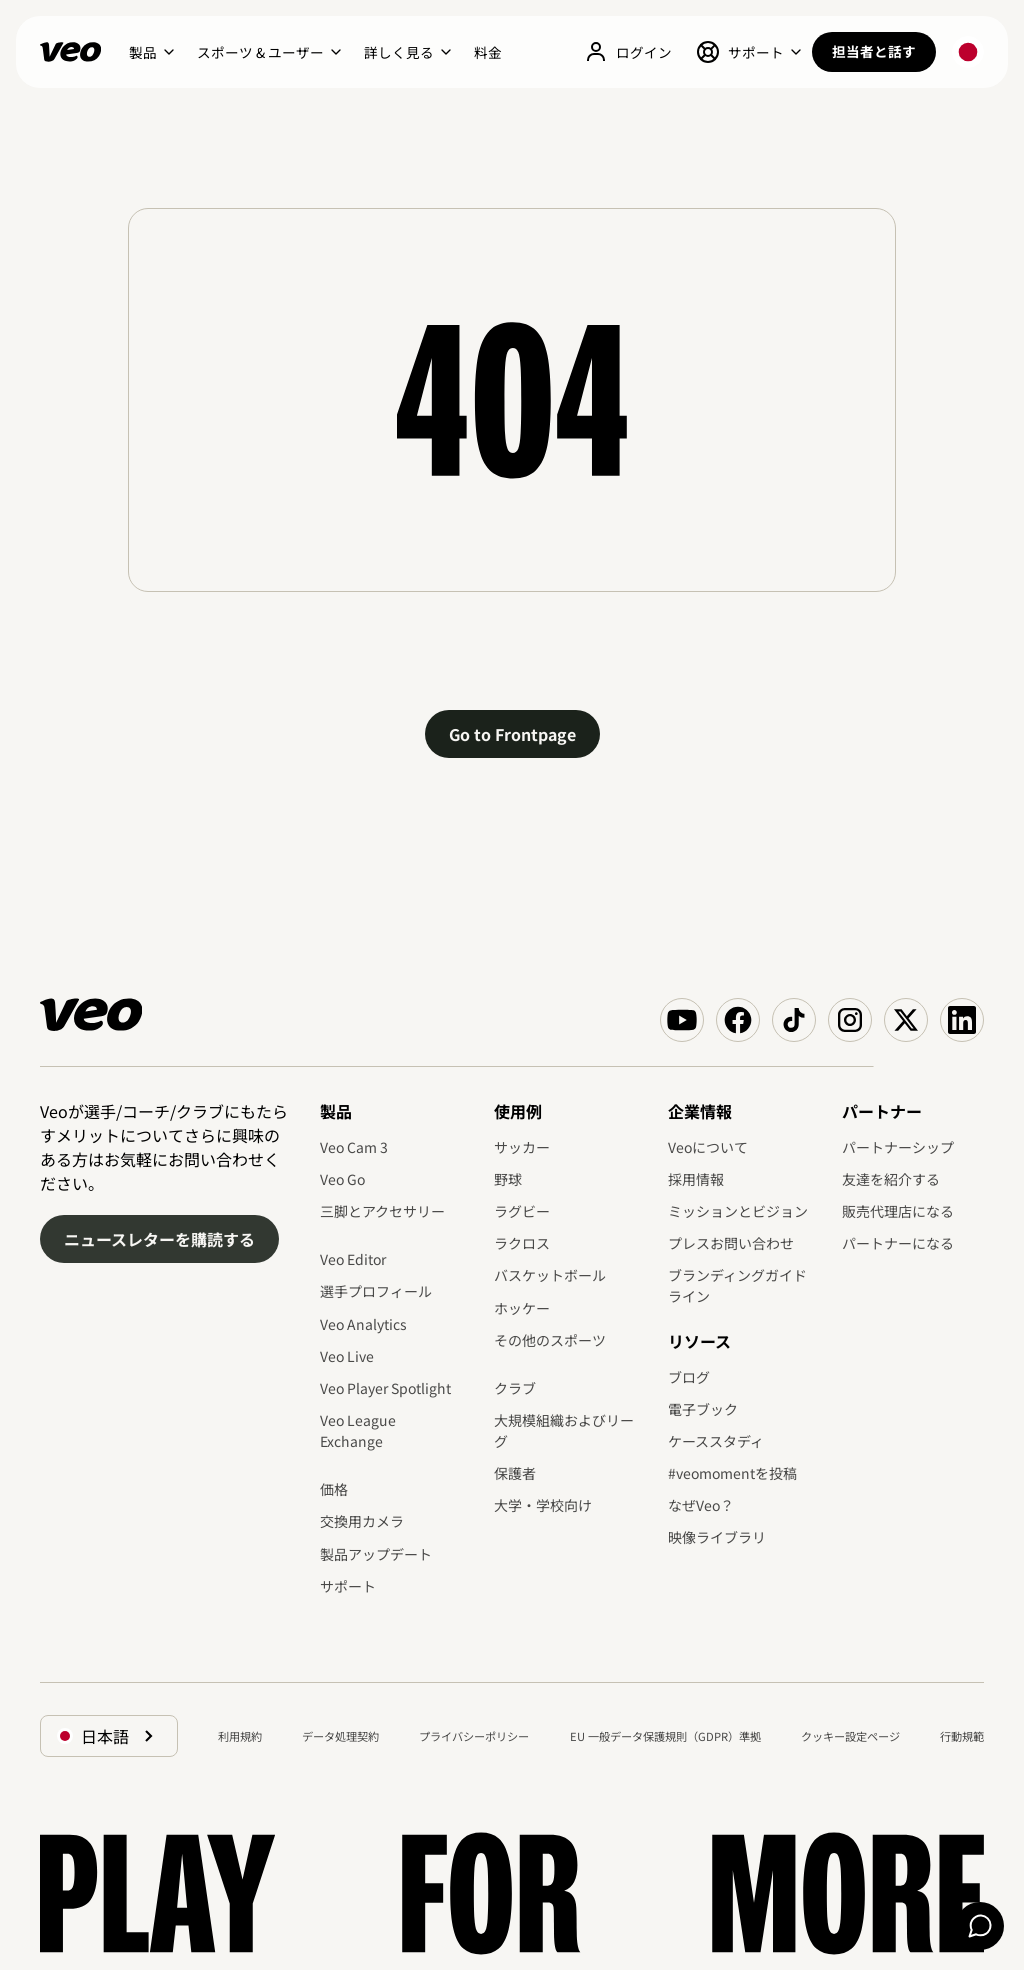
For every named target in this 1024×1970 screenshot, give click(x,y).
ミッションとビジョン (738, 1211)
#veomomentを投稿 (732, 1473)
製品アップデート (376, 1554)
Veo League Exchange (358, 1430)
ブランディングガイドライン (737, 1285)
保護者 (515, 1473)
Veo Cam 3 (354, 1147)
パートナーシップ (898, 1147)
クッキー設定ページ (850, 1736)
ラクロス (522, 1243)
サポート (348, 1586)
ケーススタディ (716, 1441)
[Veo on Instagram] (850, 1020)
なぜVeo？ (701, 1505)
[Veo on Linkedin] (962, 1020)
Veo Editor (353, 1259)
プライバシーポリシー (474, 1736)
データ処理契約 (340, 1736)
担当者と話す (874, 51)
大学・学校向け (543, 1505)
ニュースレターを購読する (159, 1239)
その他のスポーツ (550, 1340)
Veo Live (347, 1356)
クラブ (515, 1388)
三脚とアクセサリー (382, 1211)
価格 (334, 1489)
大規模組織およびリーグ (564, 1430)
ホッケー (522, 1308)
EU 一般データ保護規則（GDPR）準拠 (665, 1736)
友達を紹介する (891, 1179)
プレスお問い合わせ (731, 1243)
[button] (151, 52)
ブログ (689, 1377)
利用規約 (240, 1736)
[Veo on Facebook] (738, 1020)
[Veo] (70, 52)
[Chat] (980, 1926)
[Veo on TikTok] (794, 1020)
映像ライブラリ (717, 1537)
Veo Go (342, 1179)
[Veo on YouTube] (682, 1020)
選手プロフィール (376, 1291)
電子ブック (703, 1409)
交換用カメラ (362, 1521)
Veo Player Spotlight (385, 1388)
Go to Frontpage (512, 734)
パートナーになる (898, 1243)
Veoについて (708, 1147)
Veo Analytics (363, 1324)
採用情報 (696, 1179)
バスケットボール (550, 1275)
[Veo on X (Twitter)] (906, 1020)
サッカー (522, 1147)
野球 (508, 1179)
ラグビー (522, 1211)
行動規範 (962, 1736)
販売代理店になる (898, 1211)
